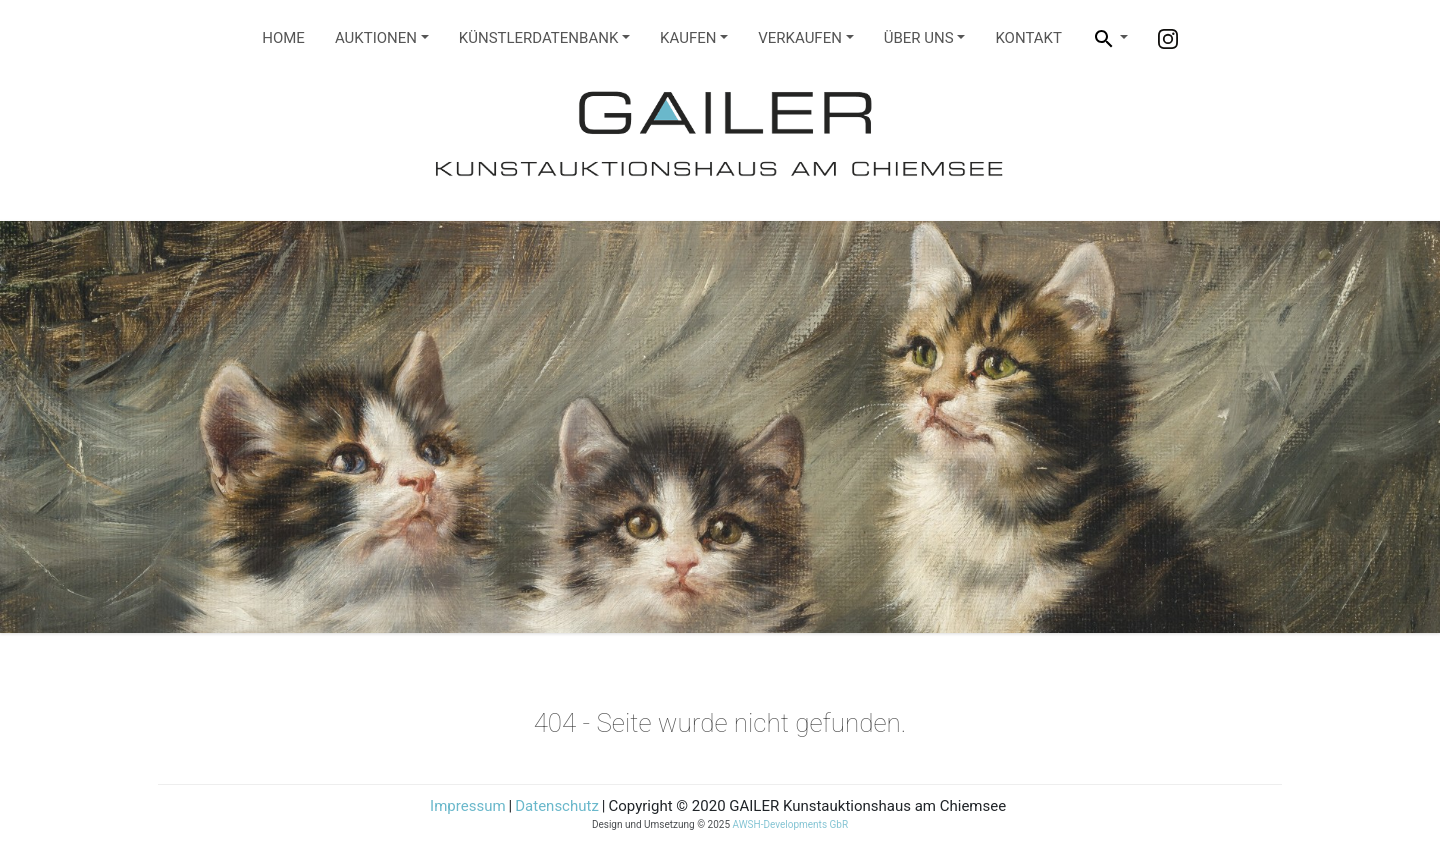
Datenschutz (557, 806)
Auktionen (376, 38)
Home (283, 38)
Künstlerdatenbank (539, 38)
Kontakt (1028, 38)
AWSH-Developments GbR (791, 824)
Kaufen (688, 38)
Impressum (467, 806)
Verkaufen (800, 38)
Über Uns (919, 38)
